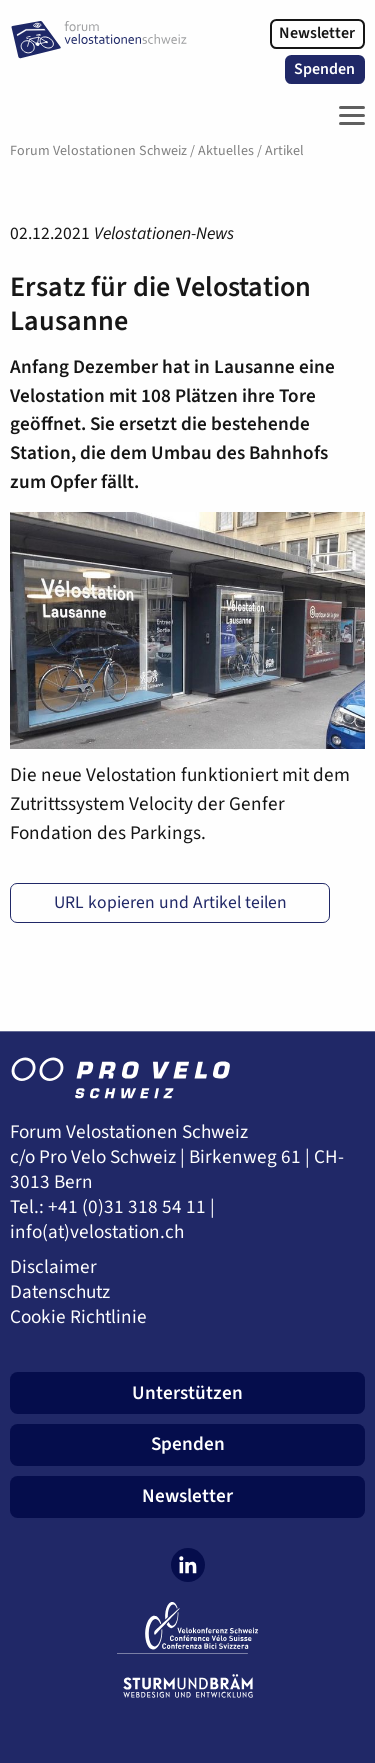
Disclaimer (53, 1267)
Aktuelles (226, 151)
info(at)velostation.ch (97, 1232)
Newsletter (317, 33)
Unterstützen (187, 1393)
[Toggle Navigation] (347, 116)
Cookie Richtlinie (78, 1317)
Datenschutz (60, 1292)
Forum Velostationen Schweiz (98, 151)
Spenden (324, 69)
